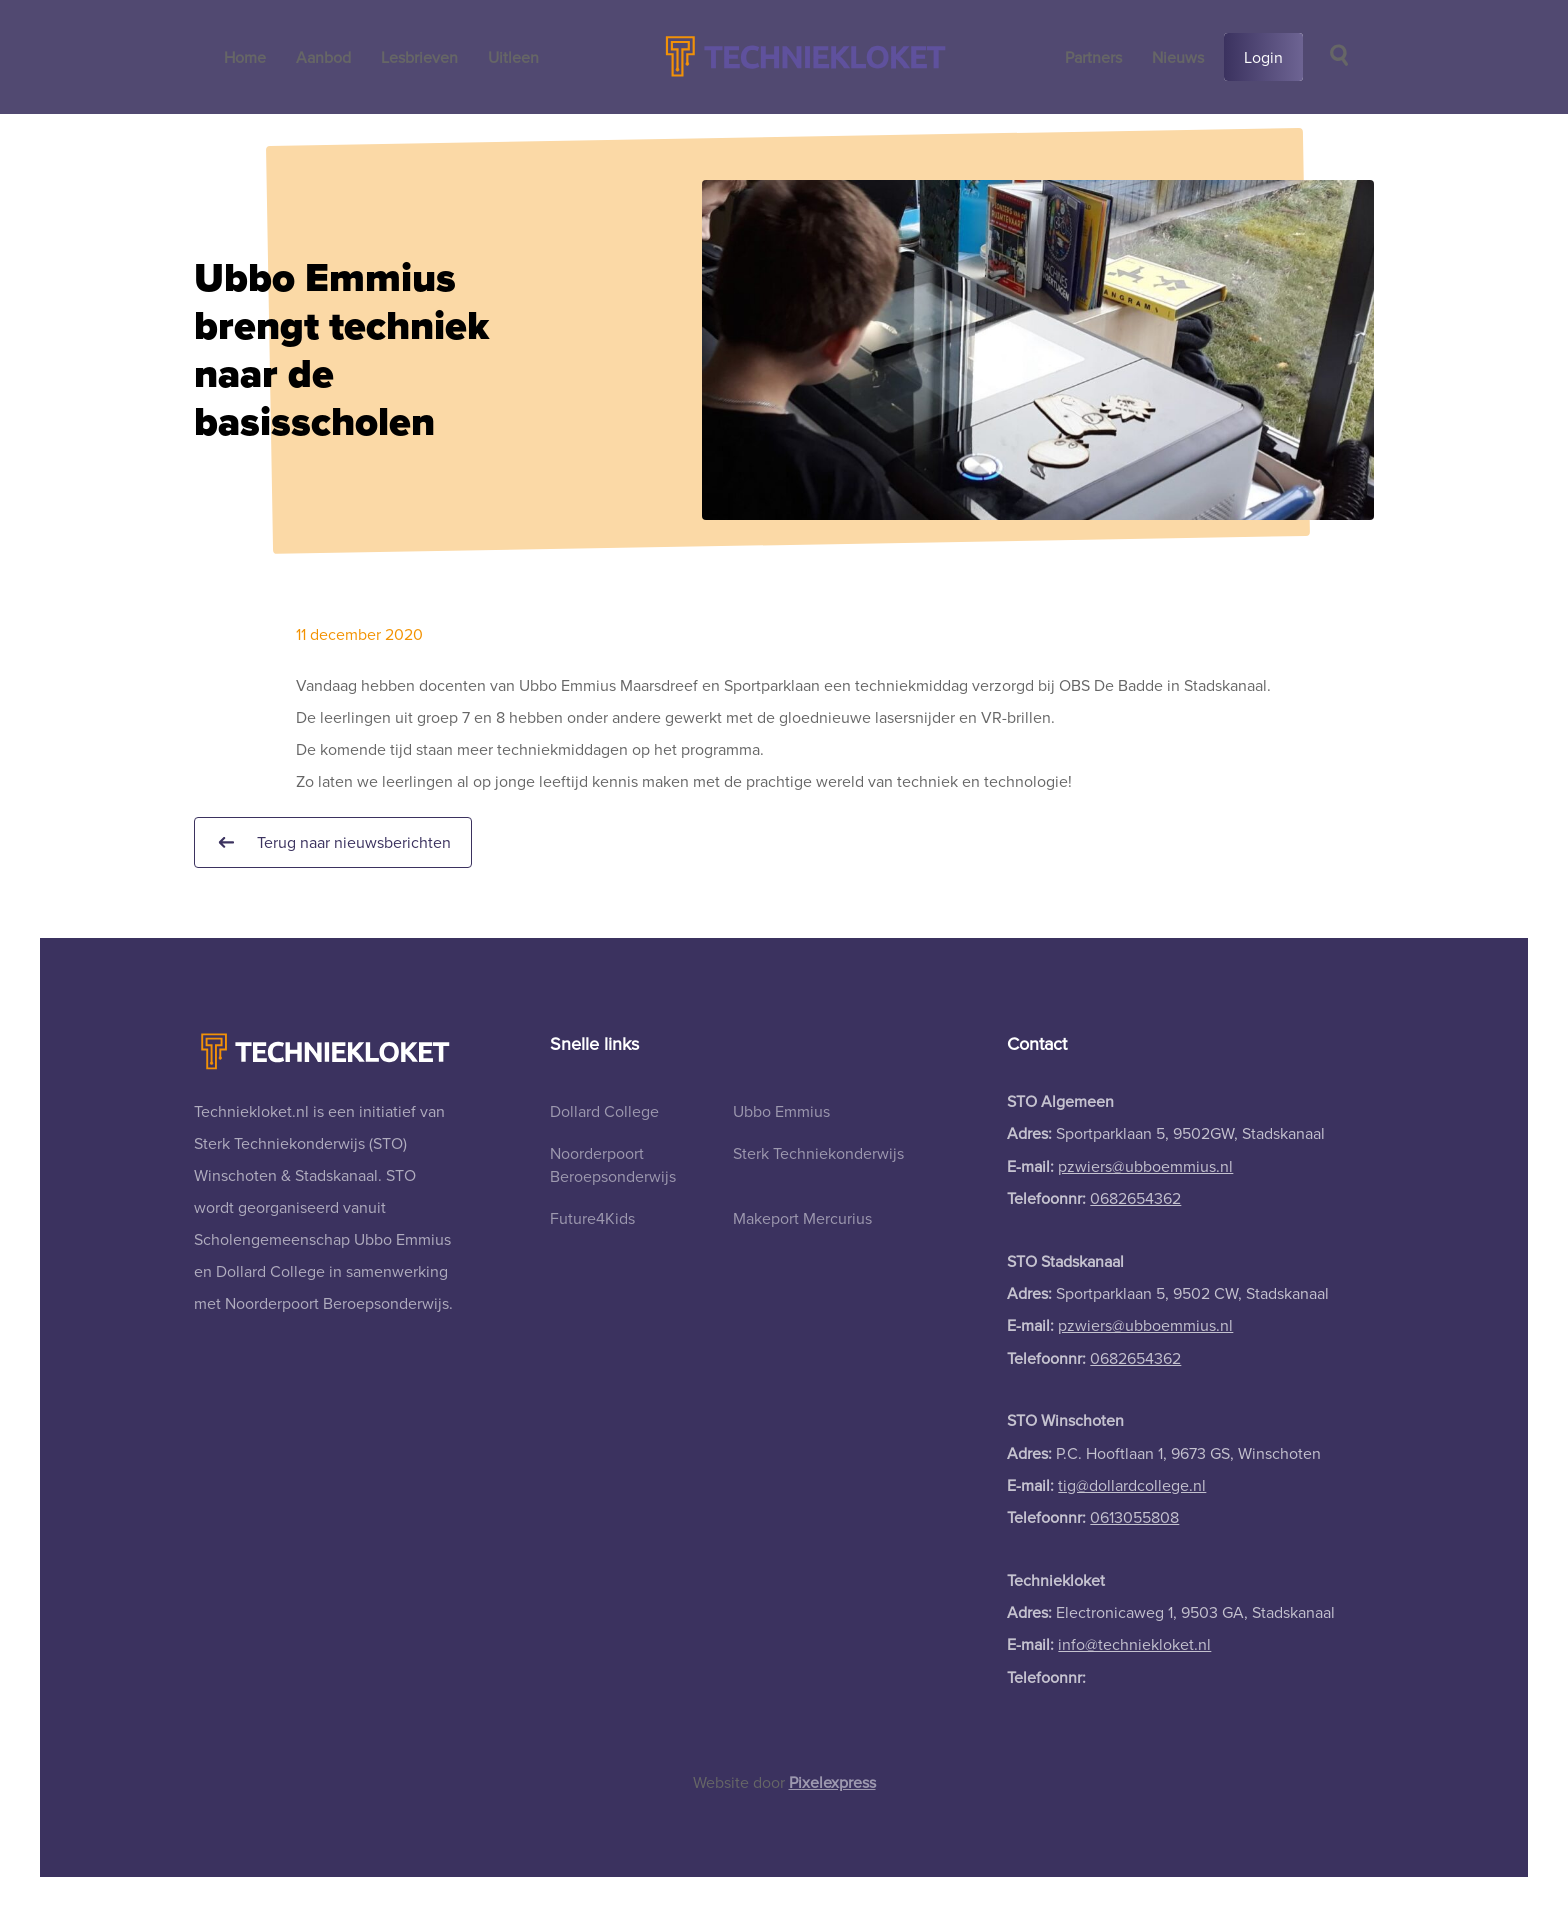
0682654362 (1135, 1198)
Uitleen (513, 57)
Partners (1093, 57)
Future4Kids (592, 1218)
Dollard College (604, 1111)
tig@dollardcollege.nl (1132, 1485)
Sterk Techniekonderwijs (818, 1153)
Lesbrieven (419, 57)
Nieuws (1178, 57)
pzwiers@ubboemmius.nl (1145, 1166)
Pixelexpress (832, 1782)
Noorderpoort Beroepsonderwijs (613, 1164)
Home (245, 57)
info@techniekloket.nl (1134, 1644)
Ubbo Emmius (781, 1111)
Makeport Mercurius (802, 1218)
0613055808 (1134, 1517)
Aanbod (323, 57)
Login (1263, 57)
